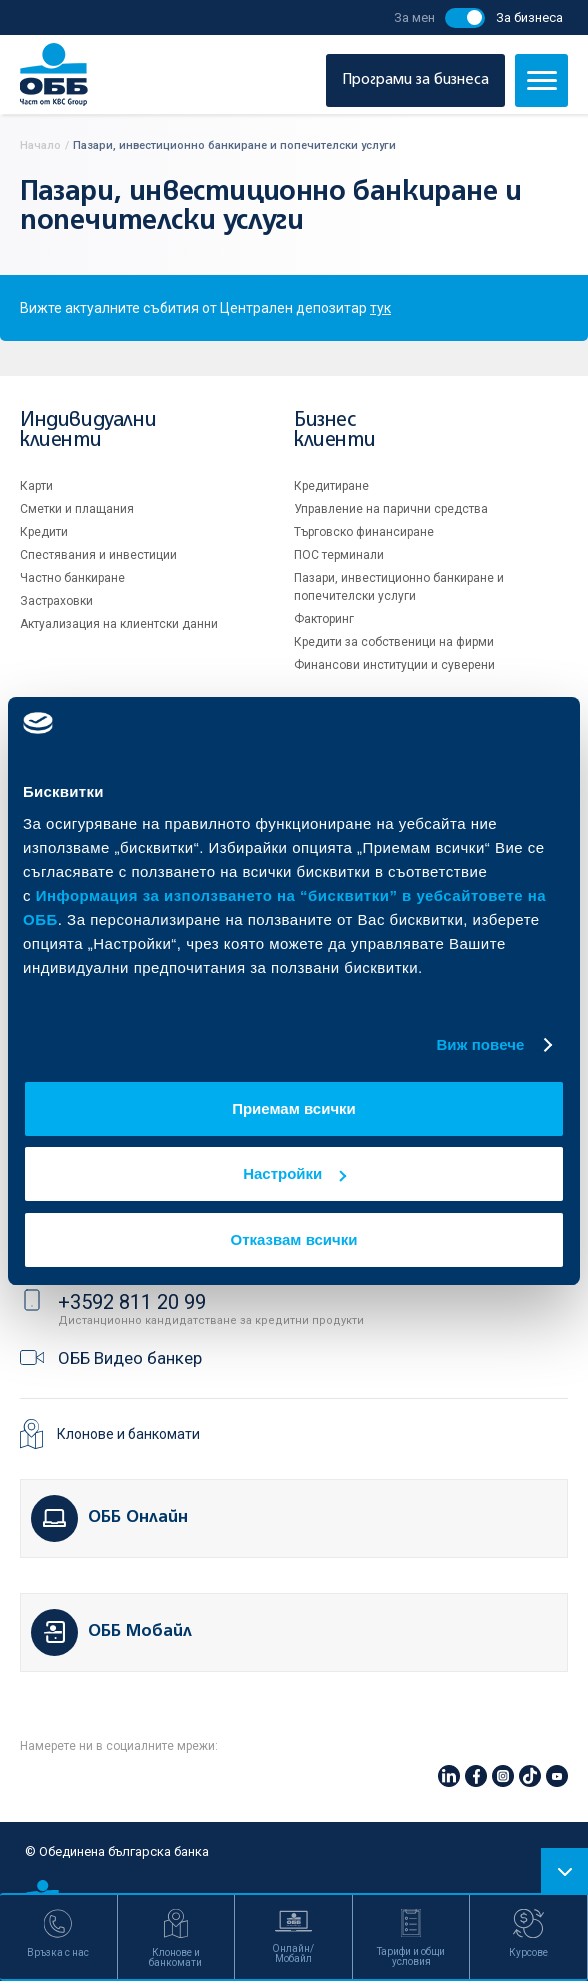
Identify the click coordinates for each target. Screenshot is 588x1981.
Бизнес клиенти (334, 430)
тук (380, 308)
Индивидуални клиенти (88, 430)
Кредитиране (331, 486)
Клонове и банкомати (128, 1434)
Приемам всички (294, 1108)
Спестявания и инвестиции (98, 555)
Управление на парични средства (391, 509)
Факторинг (324, 619)
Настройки (294, 1173)
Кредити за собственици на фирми (394, 642)
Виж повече (480, 1044)
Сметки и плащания (77, 509)
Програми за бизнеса (415, 80)
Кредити (44, 532)
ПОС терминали (339, 555)
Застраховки (56, 601)
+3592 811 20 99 (132, 1302)
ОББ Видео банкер (130, 1358)
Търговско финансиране (364, 532)
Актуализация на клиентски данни (119, 624)
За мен (414, 17)
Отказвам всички (294, 1239)
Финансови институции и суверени (394, 665)
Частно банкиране (72, 578)
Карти (36, 486)
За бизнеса (529, 17)
